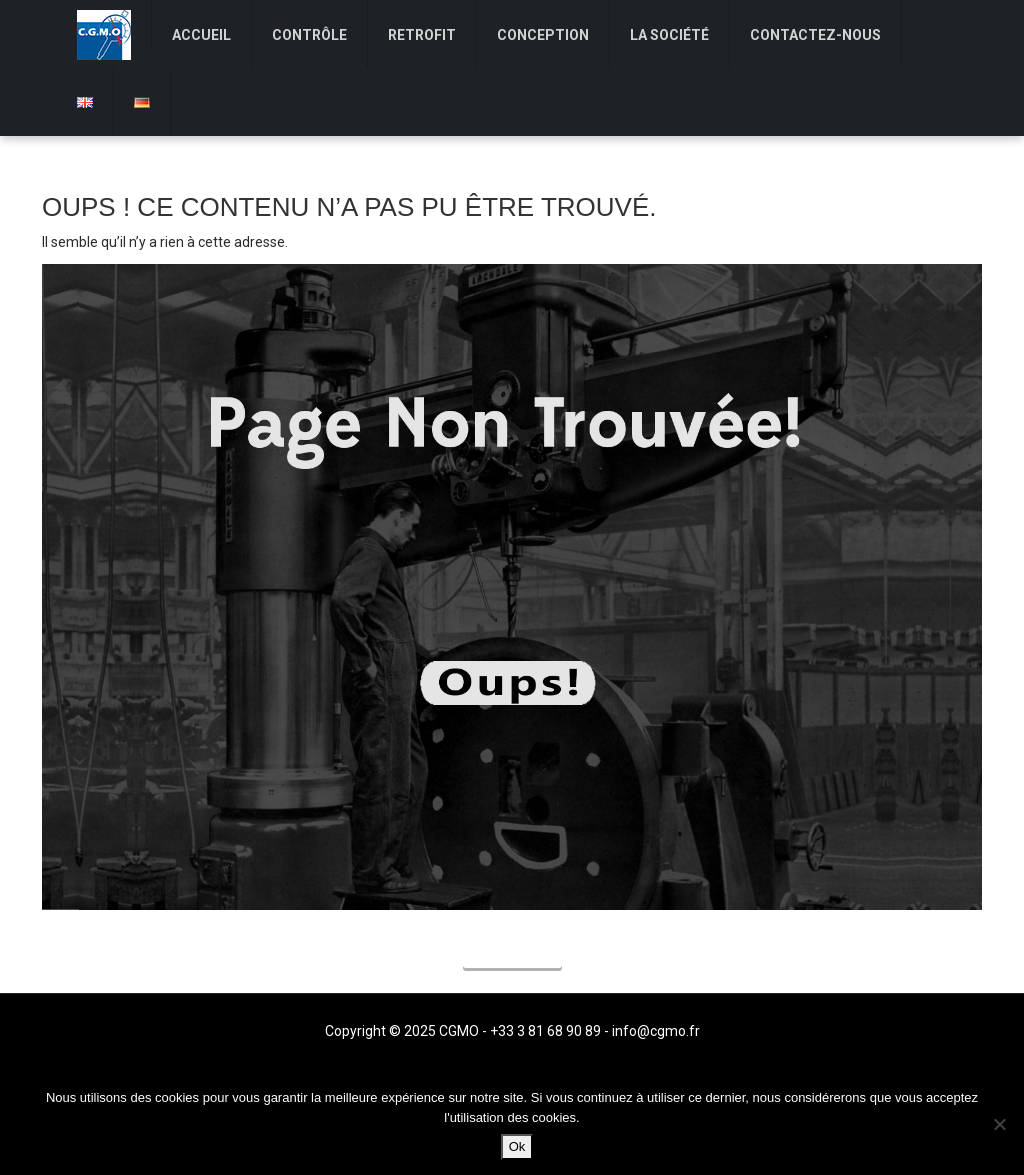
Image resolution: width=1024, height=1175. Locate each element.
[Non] (999, 1124)
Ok (517, 1146)
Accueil (512, 953)
